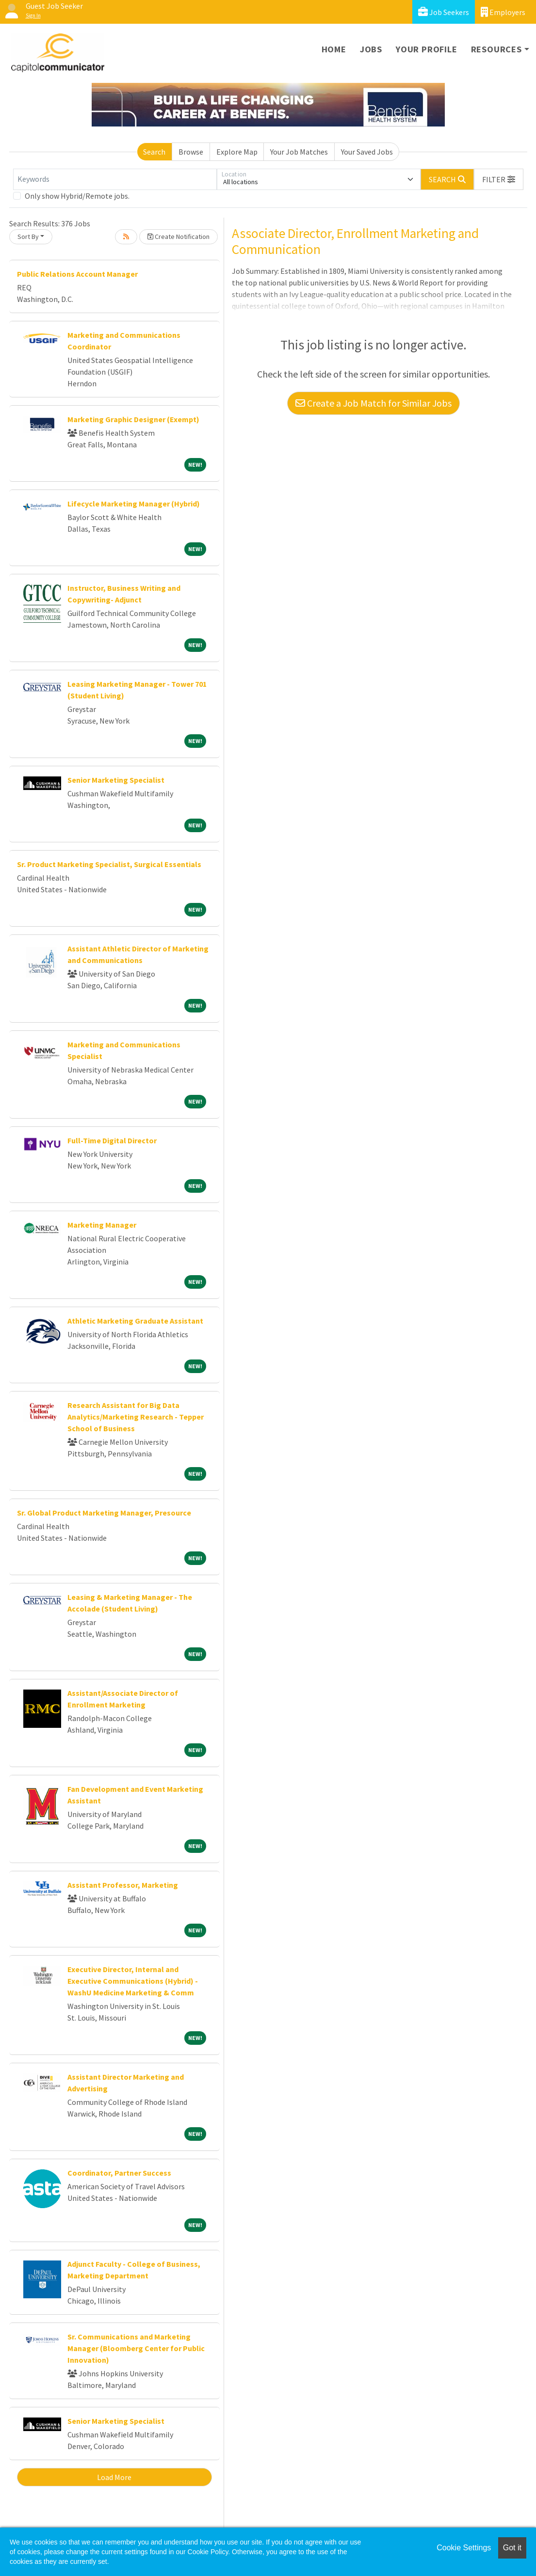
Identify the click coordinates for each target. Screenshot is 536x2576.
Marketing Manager (101, 1225)
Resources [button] (496, 49)
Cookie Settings (464, 2548)
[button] (498, 179)
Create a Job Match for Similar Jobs (373, 403)
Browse (191, 152)
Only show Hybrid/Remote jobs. (77, 196)
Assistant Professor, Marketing (122, 1885)
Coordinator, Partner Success (119, 2173)
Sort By (28, 236)
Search (154, 152)
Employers (503, 12)
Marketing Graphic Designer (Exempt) (133, 419)
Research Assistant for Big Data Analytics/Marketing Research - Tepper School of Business (135, 1416)
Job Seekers (443, 12)
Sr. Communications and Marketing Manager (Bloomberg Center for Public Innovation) (136, 2348)
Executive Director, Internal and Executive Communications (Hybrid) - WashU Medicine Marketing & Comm (132, 1980)
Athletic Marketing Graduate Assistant (135, 1321)
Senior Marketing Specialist (115, 780)
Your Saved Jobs (367, 152)
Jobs (371, 49)
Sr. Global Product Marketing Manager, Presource (104, 1512)
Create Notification (178, 236)
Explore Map (237, 152)
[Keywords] (115, 179)
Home (334, 49)
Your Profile (426, 49)
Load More (114, 2477)
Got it (512, 2548)
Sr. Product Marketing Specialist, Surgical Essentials (109, 864)
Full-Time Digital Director (112, 1140)
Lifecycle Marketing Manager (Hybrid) (133, 503)
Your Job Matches (299, 152)
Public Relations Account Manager (77, 274)
